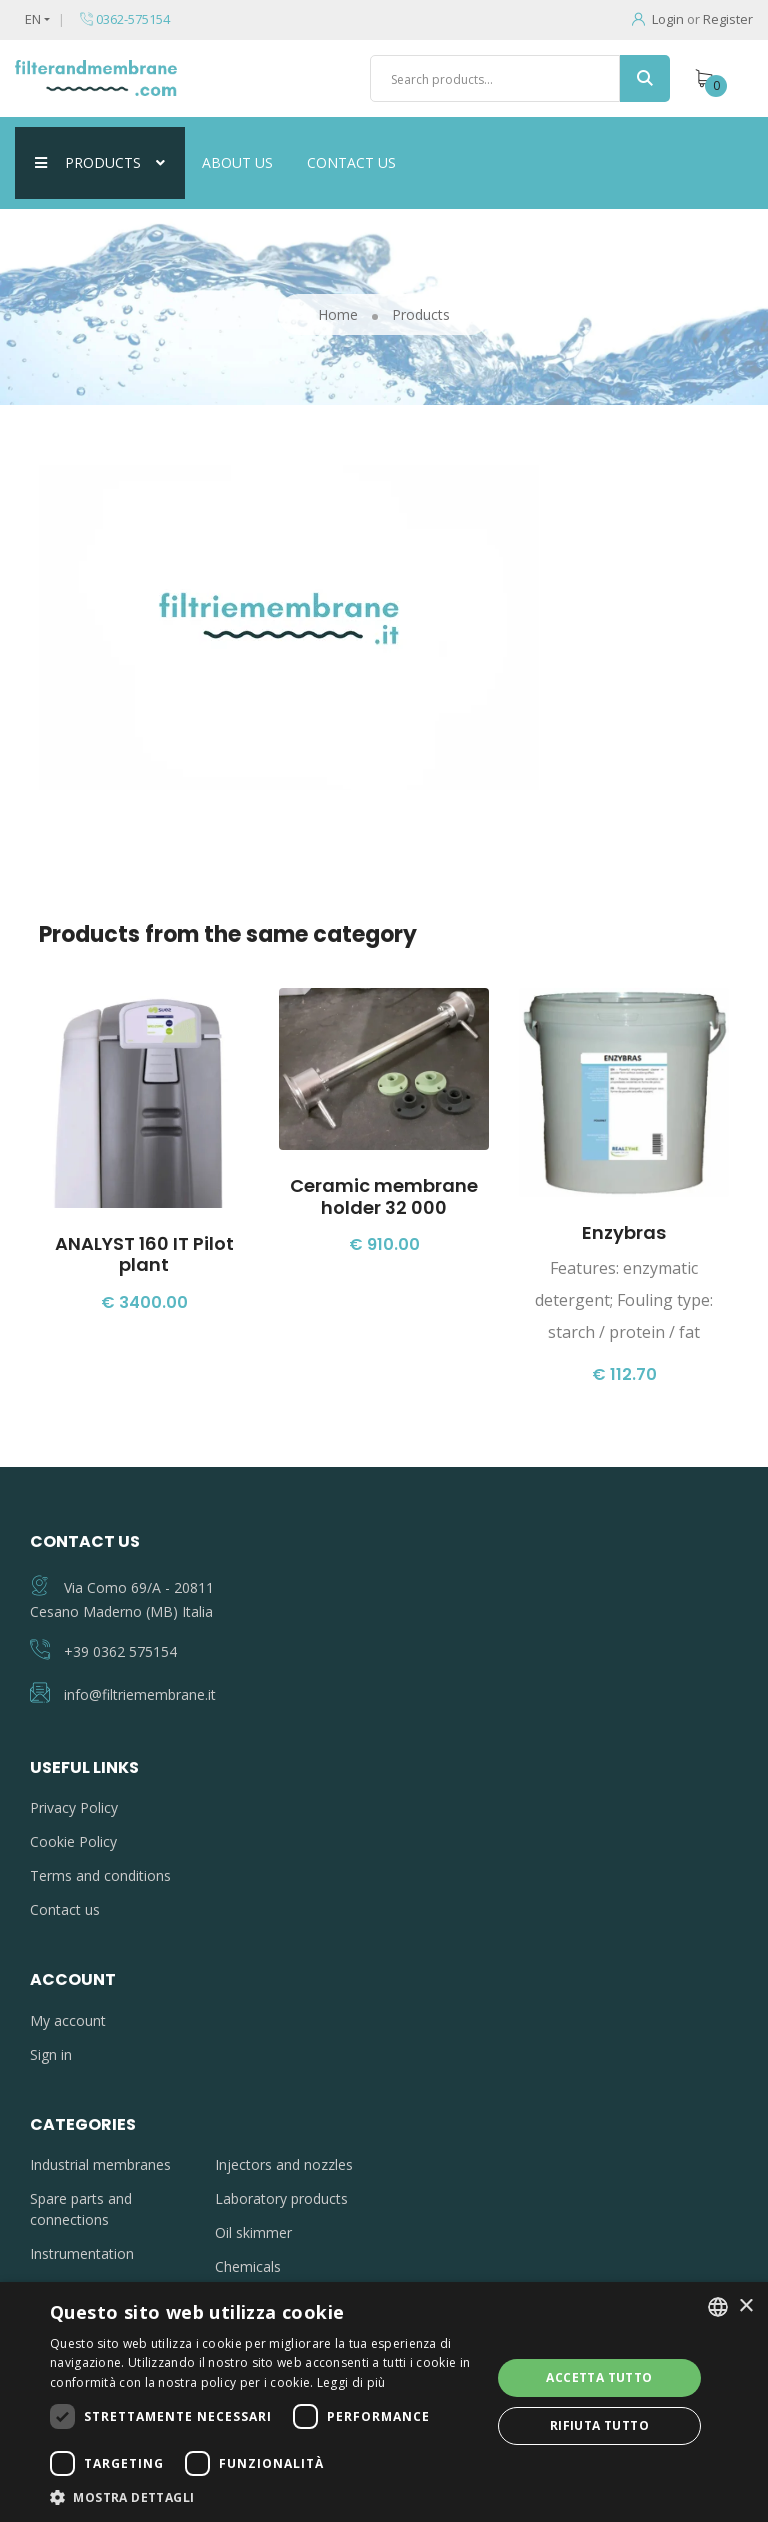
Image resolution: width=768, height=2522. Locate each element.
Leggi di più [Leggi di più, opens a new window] (351, 2382)
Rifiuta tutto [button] (599, 2425)
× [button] (745, 2306)
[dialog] (384, 2402)
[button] (264, 2497)
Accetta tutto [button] (599, 2377)
